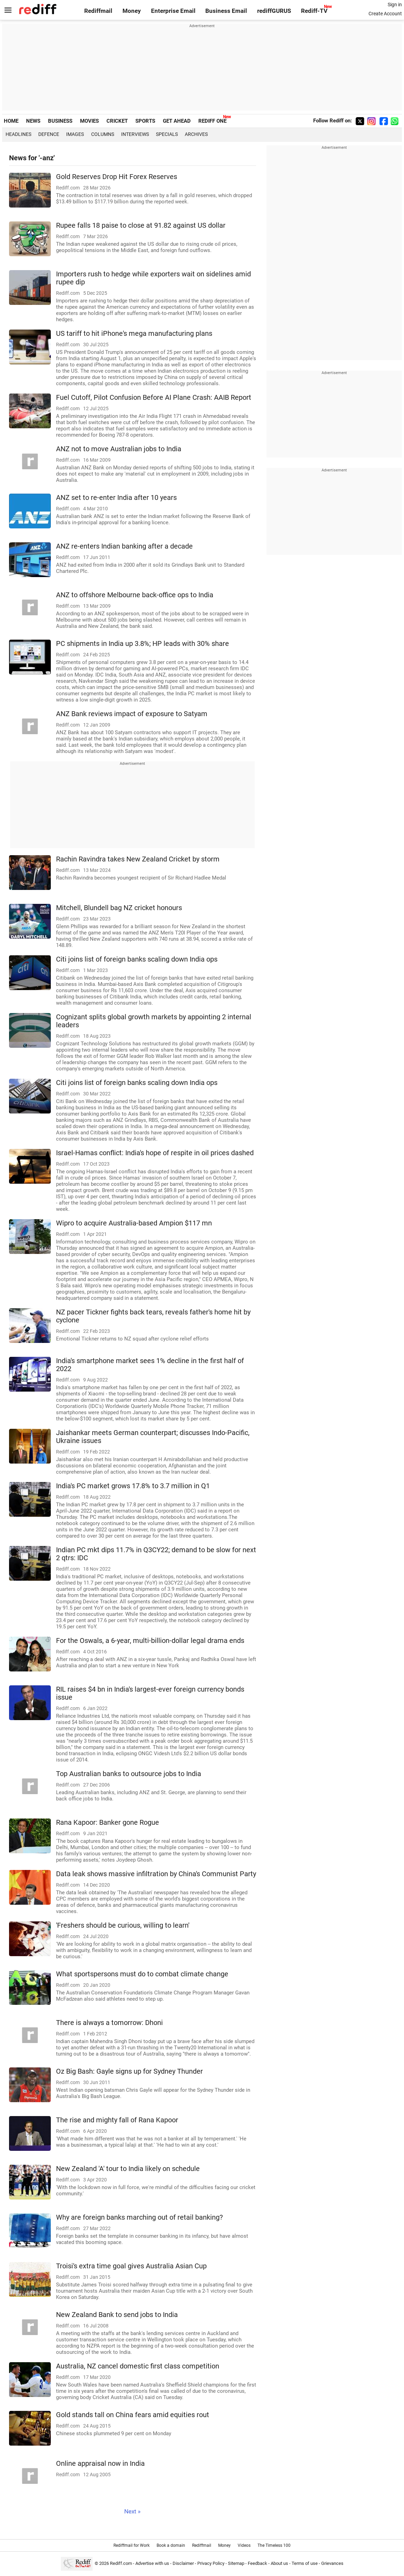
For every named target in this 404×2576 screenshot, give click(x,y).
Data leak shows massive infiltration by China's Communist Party (156, 1874)
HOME (11, 121)
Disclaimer (183, 2563)
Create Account (385, 13)
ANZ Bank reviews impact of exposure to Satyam (131, 714)
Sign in (395, 4)
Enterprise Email (173, 11)
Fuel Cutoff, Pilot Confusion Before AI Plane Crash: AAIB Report (153, 398)
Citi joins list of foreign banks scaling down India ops (136, 959)
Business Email (226, 11)
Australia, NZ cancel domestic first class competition (137, 2366)
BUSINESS (60, 121)
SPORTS (145, 121)
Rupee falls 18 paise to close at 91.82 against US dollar (140, 225)
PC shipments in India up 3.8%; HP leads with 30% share (142, 644)
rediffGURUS (274, 11)
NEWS (33, 121)
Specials (167, 134)
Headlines (18, 134)
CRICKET (117, 121)
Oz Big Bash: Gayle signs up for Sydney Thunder (129, 2071)
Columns (102, 134)
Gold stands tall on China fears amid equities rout (132, 2415)
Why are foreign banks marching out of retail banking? (139, 2217)
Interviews (135, 134)
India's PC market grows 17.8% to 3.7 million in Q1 (133, 1486)
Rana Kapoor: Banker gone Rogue (107, 1822)
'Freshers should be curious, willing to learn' (122, 1925)
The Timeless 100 (274, 2545)
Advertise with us (152, 2563)
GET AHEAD (177, 121)
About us (279, 2563)
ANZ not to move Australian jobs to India (118, 449)
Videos (244, 2545)
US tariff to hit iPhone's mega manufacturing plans (134, 334)
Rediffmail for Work (131, 2545)
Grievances (332, 2563)
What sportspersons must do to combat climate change (142, 1974)
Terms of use (305, 2563)
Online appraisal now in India (100, 2464)
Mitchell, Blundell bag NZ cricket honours (119, 908)
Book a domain (171, 2545)
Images (75, 134)
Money (131, 11)
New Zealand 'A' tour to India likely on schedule (128, 2169)
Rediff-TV (314, 11)
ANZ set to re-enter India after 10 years (116, 498)
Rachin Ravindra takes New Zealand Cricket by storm (138, 859)
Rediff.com (121, 2563)
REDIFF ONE (212, 121)
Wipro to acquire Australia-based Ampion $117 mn (134, 1223)
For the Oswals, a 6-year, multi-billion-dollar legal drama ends (150, 1641)
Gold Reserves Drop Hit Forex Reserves (116, 177)
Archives (196, 134)
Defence (48, 134)
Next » (132, 2511)
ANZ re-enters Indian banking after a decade (124, 546)
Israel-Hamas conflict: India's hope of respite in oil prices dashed (155, 1153)
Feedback (257, 2563)
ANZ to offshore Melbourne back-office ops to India (134, 595)
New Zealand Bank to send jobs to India (117, 2315)
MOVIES (89, 121)
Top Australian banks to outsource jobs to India (128, 1774)
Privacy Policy (210, 2563)
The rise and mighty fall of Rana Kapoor (117, 2120)
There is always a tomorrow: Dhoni (109, 2023)
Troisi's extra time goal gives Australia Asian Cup (131, 2266)
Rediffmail (98, 11)
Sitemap (236, 2563)
